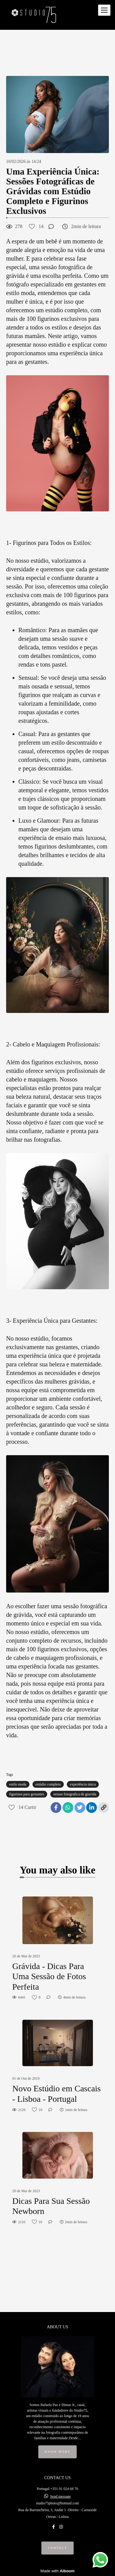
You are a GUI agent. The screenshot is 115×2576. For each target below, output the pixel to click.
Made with (57, 2571)
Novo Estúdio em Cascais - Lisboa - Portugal (56, 2094)
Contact (57, 2548)
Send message (60, 2496)
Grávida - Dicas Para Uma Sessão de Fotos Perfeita (49, 1976)
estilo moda (17, 1784)
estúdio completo (48, 1784)
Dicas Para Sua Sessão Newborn (51, 2206)
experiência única (83, 1784)
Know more (58, 2451)
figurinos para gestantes (26, 1794)
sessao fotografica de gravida (74, 1794)
